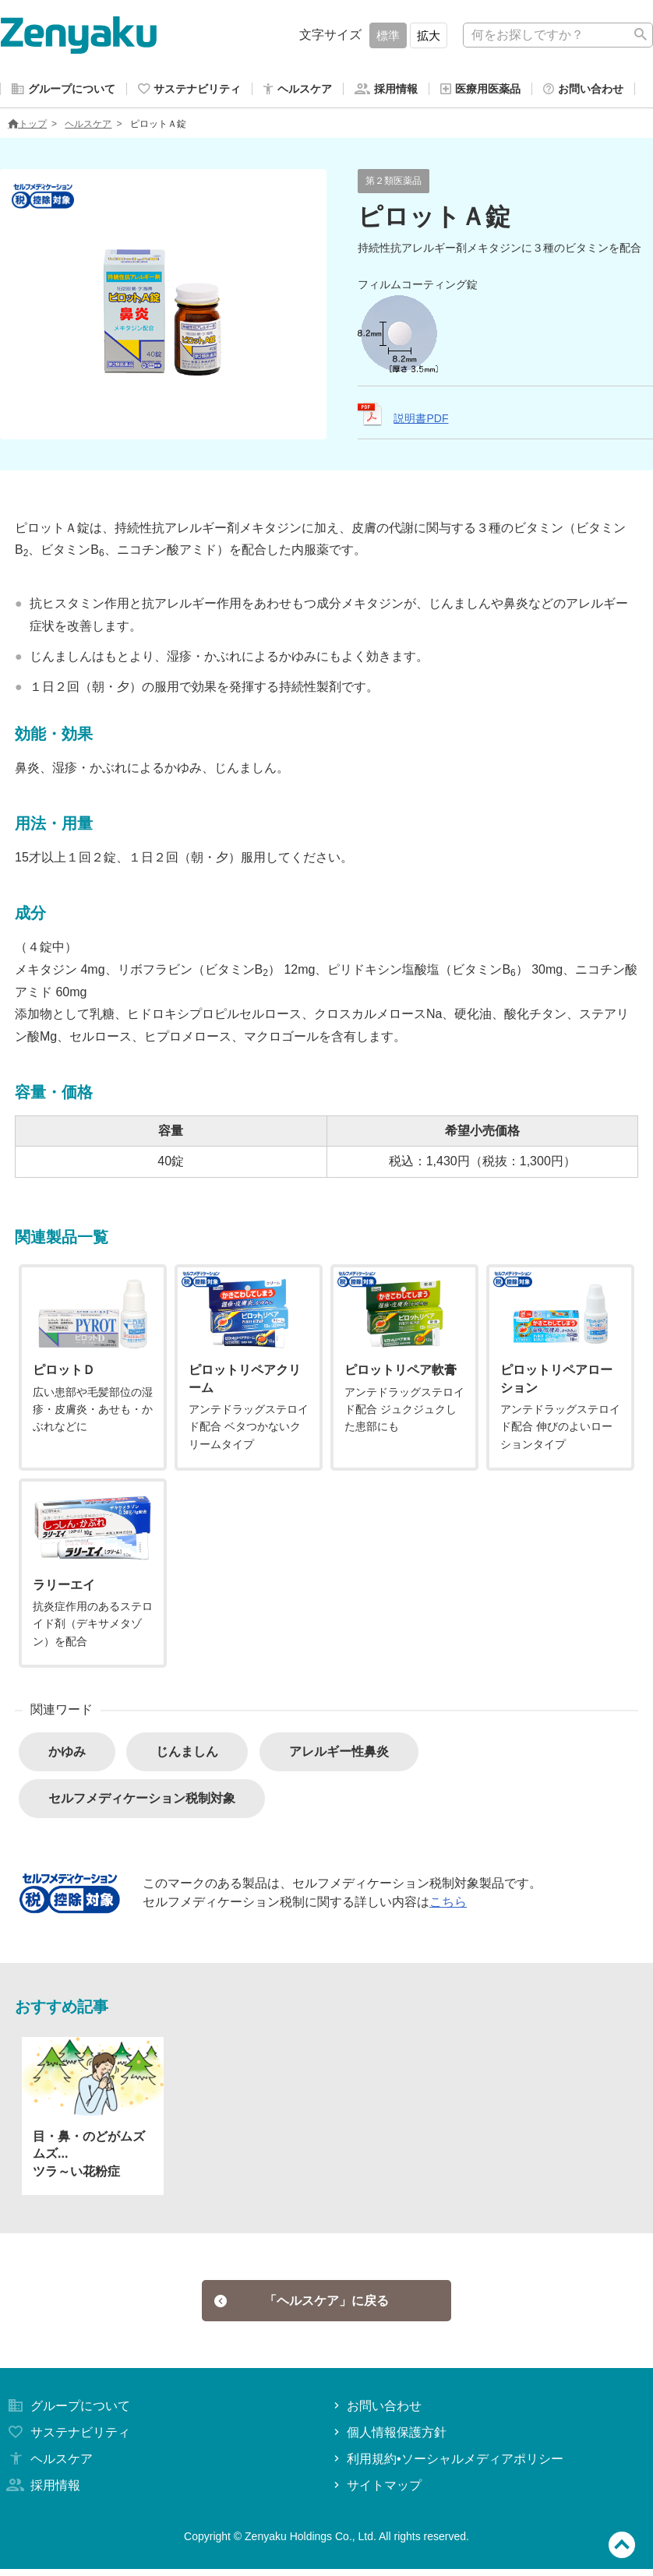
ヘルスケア (88, 127)
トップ (27, 127)
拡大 (428, 35)
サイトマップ (376, 2492)
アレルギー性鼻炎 (339, 1754)
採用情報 (42, 2492)
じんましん (187, 1754)
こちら (448, 1905)
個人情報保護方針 (388, 2439)
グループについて (67, 2413)
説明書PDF (421, 421)
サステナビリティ (67, 2439)
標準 (388, 35)
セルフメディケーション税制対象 (141, 1801)
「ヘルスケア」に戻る (302, 2305)
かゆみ (67, 1754)
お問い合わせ (376, 2413)
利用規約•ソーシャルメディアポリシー (446, 2465)
